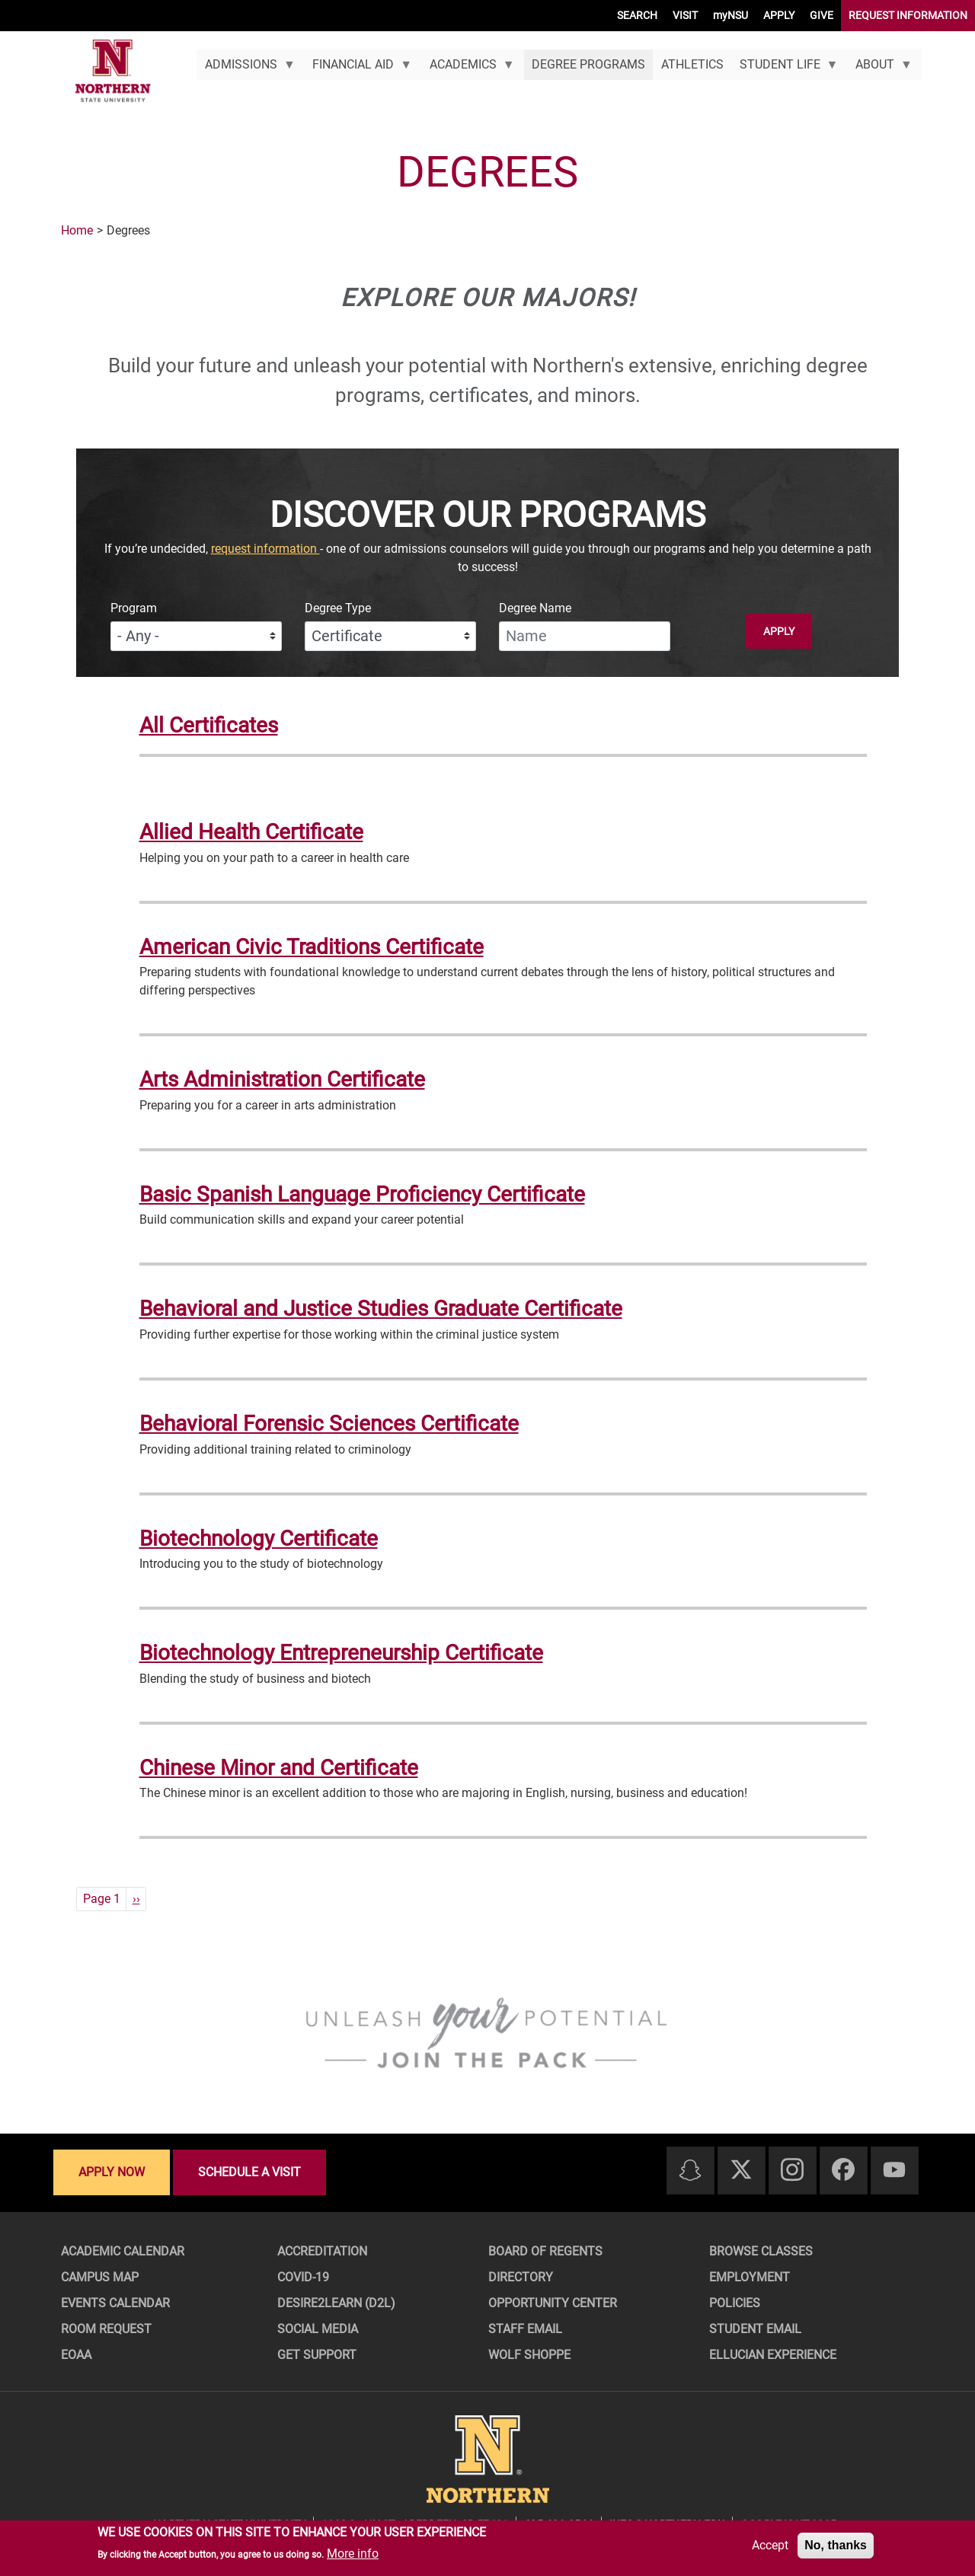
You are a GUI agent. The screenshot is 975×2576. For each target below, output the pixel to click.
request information (265, 548)
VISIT (685, 15)
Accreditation (322, 2251)
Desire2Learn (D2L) (336, 2303)
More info (353, 2553)
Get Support (316, 2355)
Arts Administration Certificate (282, 1079)
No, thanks (835, 2545)
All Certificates (208, 725)
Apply (778, 631)
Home (77, 230)
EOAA (76, 2355)
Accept (770, 2545)
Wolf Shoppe (529, 2355)
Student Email (755, 2329)
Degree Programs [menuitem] (588, 64)
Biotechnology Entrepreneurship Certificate (341, 1652)
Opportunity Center (552, 2303)
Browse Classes (761, 2251)
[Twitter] (741, 2170)
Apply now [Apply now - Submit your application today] (111, 2172)
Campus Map (100, 2277)
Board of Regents (545, 2251)
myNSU (730, 15)
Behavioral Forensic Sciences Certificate (329, 1423)
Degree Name (535, 608)
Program (133, 608)
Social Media (317, 2329)
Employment (749, 2277)
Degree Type (338, 608)
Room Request (106, 2329)
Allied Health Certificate (251, 831)
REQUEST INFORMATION (908, 15)
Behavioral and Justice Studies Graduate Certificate (380, 1308)
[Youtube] (894, 2170)
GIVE (821, 15)
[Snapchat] (690, 2171)
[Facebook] (843, 2170)
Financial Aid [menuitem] (358, 68)
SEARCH (637, 15)
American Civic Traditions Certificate (311, 946)
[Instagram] (792, 2170)
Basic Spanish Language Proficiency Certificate (362, 1194)
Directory (520, 2277)
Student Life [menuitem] (784, 68)
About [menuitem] (880, 68)
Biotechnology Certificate (258, 1538)
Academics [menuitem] (467, 68)
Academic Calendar (122, 2251)
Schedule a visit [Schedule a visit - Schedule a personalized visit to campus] (249, 2172)
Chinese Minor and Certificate (278, 1767)
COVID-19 (303, 2277)
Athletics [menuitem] (692, 64)
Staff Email (525, 2329)
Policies (734, 2303)
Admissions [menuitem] (246, 68)
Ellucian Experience (772, 2355)
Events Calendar (115, 2303)
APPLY (778, 15)
